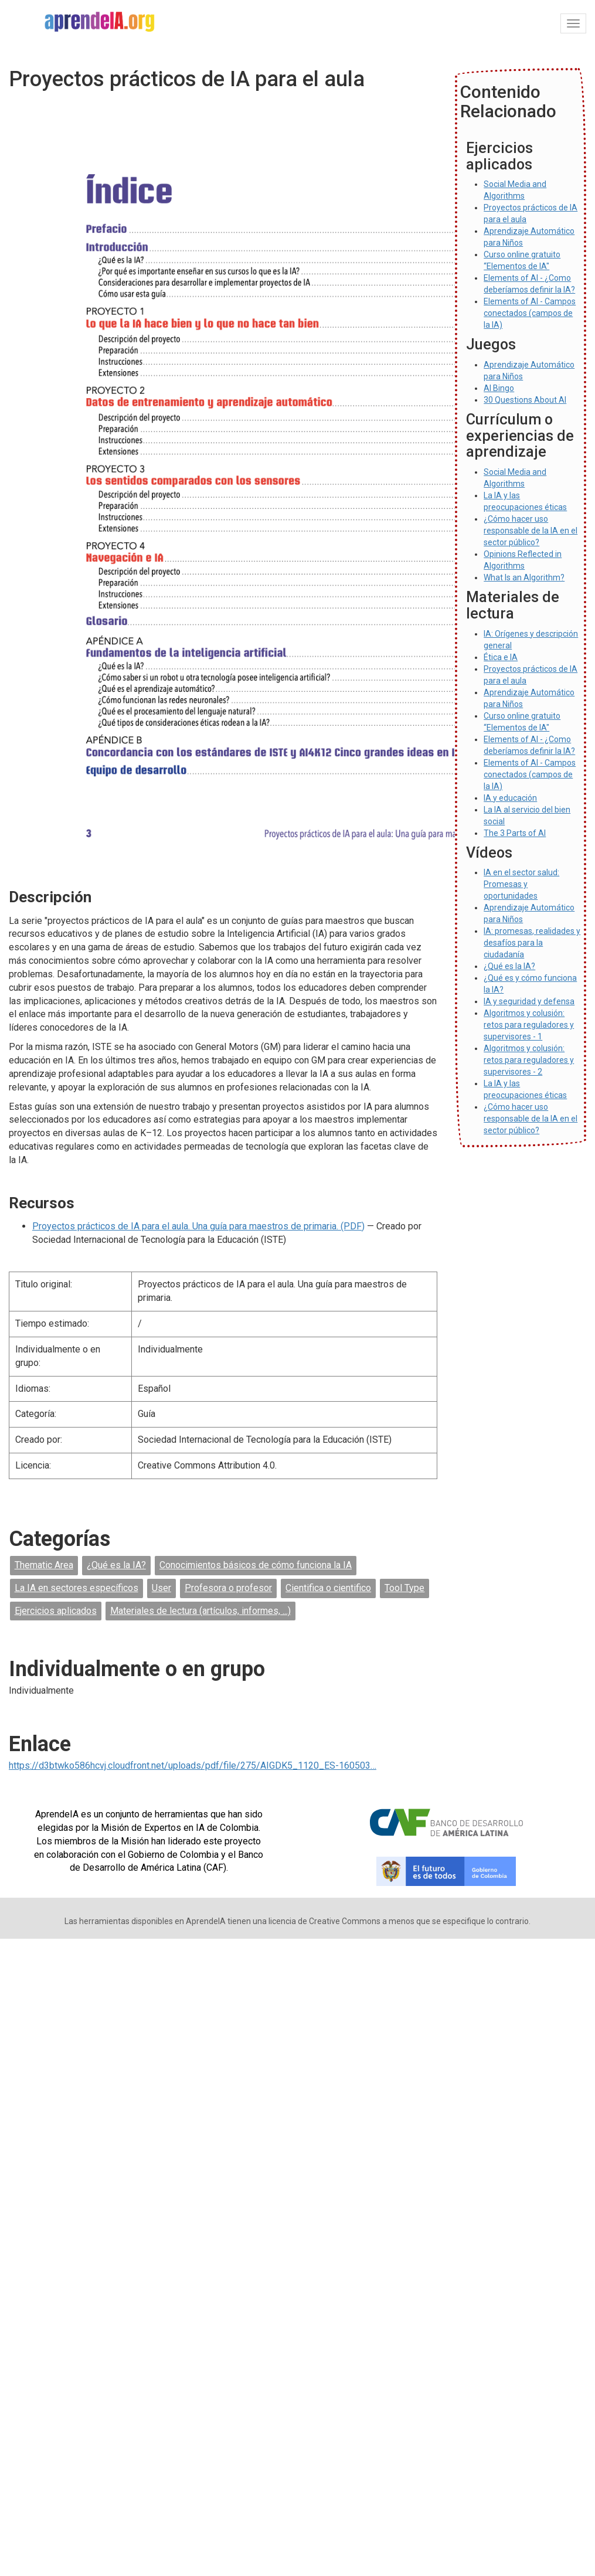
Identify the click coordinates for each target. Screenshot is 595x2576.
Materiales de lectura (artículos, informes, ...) (200, 1610)
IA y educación (510, 798)
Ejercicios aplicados (56, 1610)
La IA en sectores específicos (76, 1587)
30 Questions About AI (525, 400)
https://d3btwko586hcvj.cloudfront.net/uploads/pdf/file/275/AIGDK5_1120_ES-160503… (192, 1765)
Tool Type (404, 1587)
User (161, 1587)
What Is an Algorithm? (524, 577)
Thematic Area (44, 1565)
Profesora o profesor (228, 1587)
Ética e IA (501, 657)
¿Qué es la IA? (116, 1565)
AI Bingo (499, 388)
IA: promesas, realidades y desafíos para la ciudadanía (532, 942)
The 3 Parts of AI (515, 833)
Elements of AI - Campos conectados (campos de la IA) (530, 313)
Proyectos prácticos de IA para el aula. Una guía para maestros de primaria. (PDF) (198, 1226)
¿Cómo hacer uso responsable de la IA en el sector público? (530, 530)
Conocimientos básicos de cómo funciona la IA (255, 1565)
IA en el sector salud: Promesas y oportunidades (521, 884)
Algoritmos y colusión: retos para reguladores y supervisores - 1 (529, 1024)
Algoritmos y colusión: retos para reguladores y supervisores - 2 (529, 1060)
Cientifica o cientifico (328, 1587)
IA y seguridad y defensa (529, 1001)
